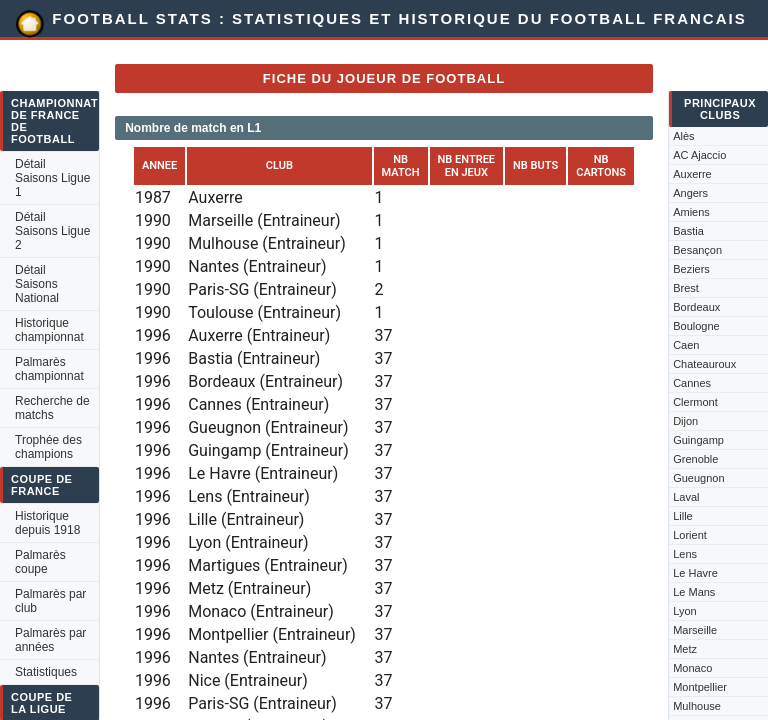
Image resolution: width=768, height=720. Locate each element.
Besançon (697, 250)
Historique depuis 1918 (47, 523)
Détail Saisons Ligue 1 (52, 178)
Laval (686, 497)
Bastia (688, 231)
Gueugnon (698, 478)
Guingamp (698, 440)
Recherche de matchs (52, 408)
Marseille (695, 630)
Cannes (692, 383)
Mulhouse (697, 706)
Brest (686, 288)
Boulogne (696, 326)
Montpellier (700, 687)
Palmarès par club (50, 601)
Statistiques (46, 672)
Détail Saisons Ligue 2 (52, 231)
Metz (685, 649)
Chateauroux (704, 364)
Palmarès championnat (49, 369)
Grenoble (695, 459)
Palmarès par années (50, 640)
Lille (683, 516)
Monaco (692, 668)
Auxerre (692, 174)
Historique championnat (49, 330)
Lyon (684, 611)
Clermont (695, 402)
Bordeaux (696, 307)
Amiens (691, 212)
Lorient (690, 535)
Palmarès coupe (40, 562)
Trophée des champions (48, 447)
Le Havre (695, 573)
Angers (690, 193)
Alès (683, 136)
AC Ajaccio (699, 155)
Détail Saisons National (37, 284)
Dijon (685, 421)
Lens (685, 554)
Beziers (691, 269)
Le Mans (694, 592)
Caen (686, 345)
